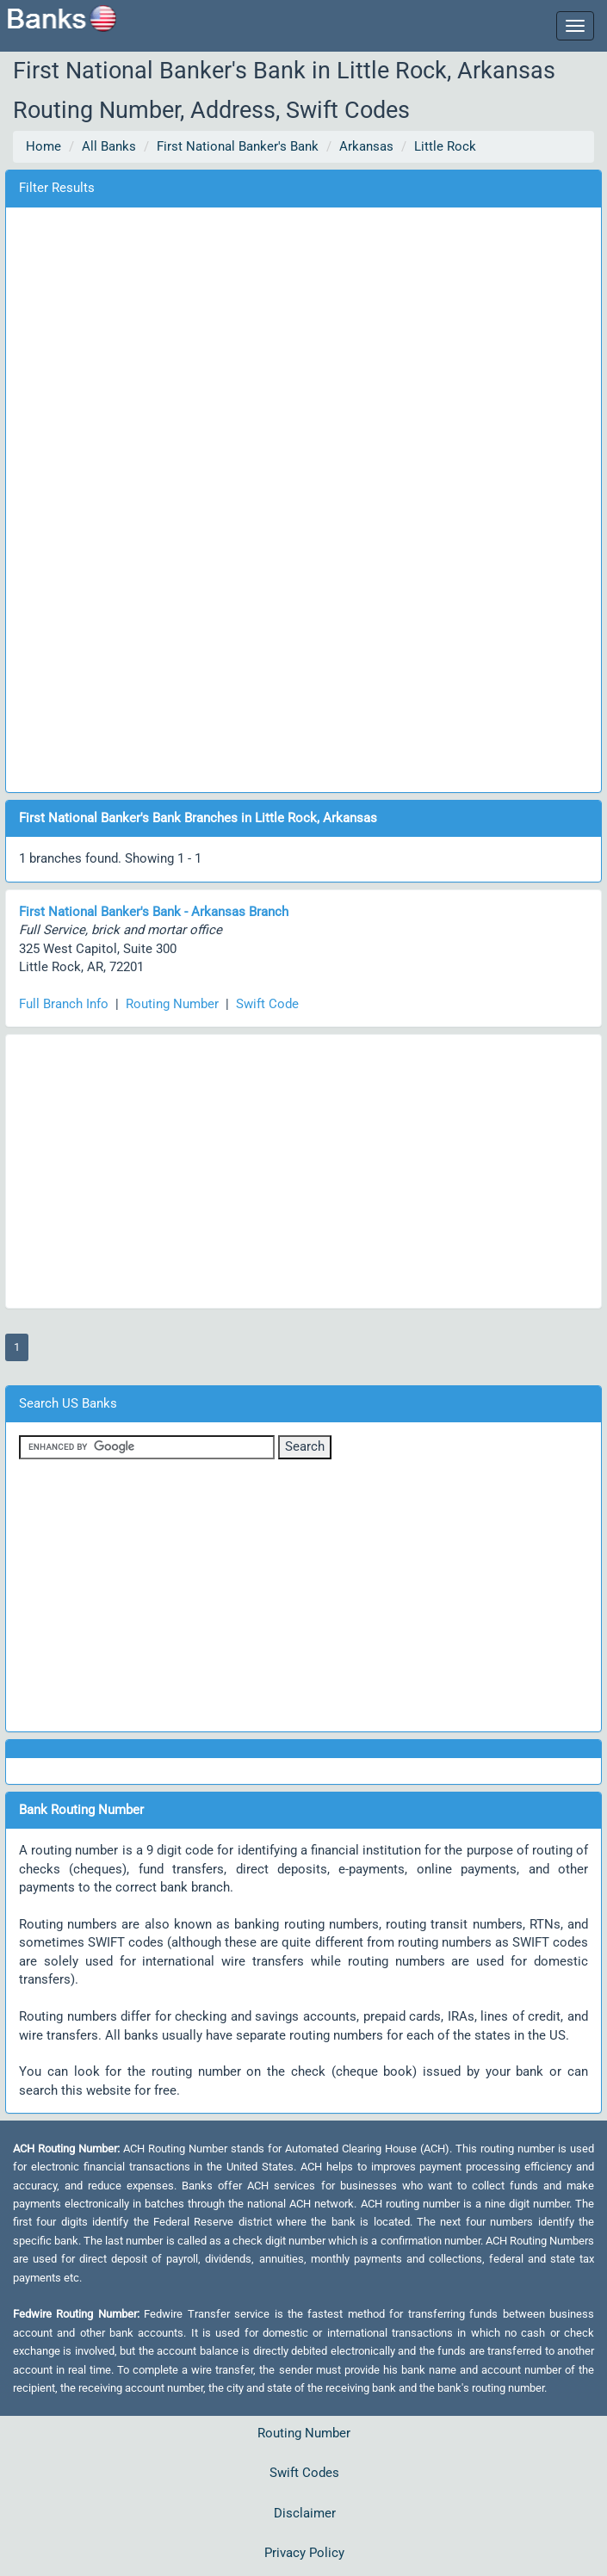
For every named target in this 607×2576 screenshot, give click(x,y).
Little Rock (445, 146)
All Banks (109, 146)
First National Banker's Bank (238, 146)
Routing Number (172, 1004)
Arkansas (366, 146)
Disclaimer (305, 2513)
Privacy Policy (304, 2553)
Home (43, 146)
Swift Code (267, 1004)
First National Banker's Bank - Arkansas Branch (153, 912)
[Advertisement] (304, 496)
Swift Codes (304, 2472)
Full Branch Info (63, 1004)
